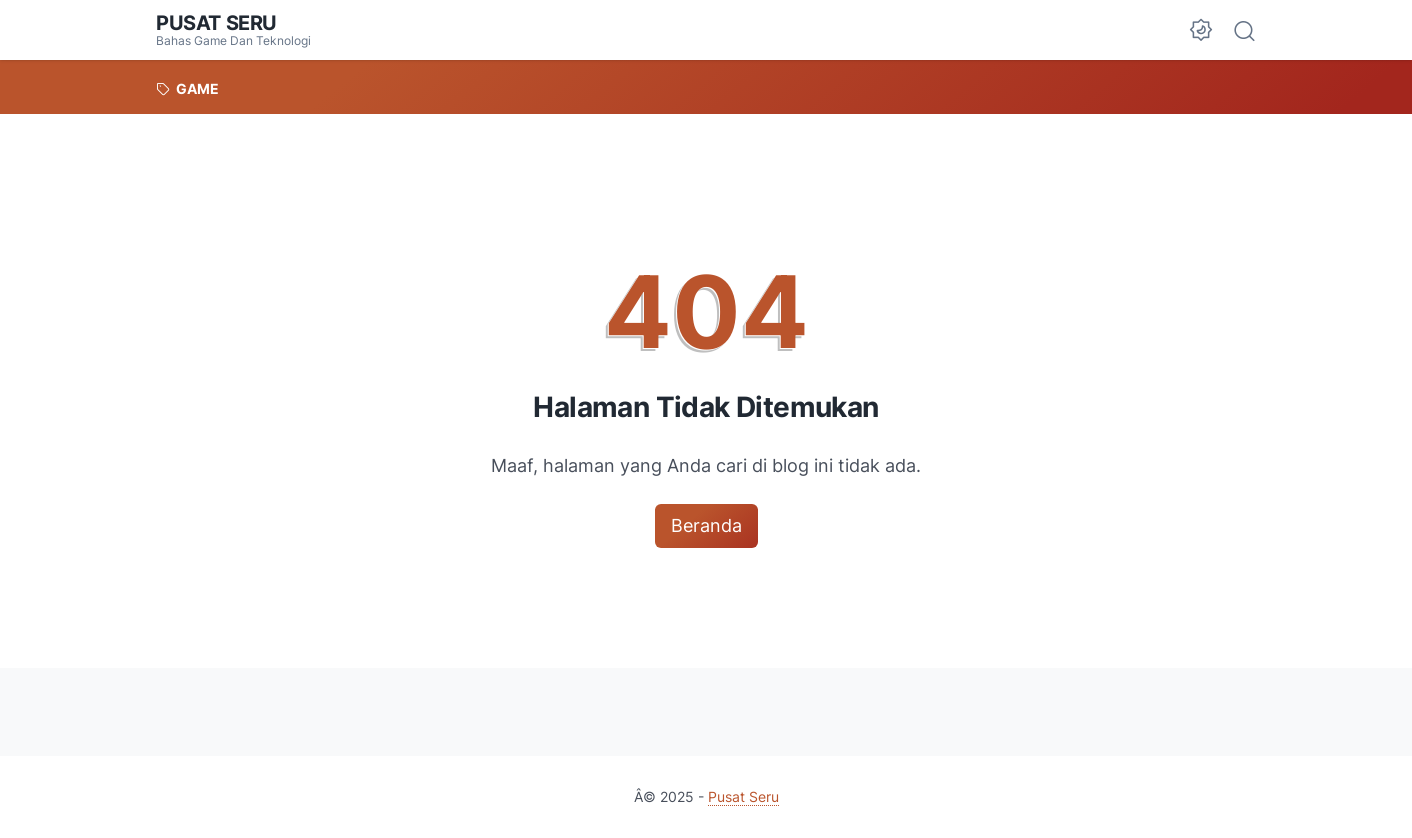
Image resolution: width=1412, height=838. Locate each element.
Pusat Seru (216, 23)
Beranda (706, 525)
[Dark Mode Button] (1201, 30)
